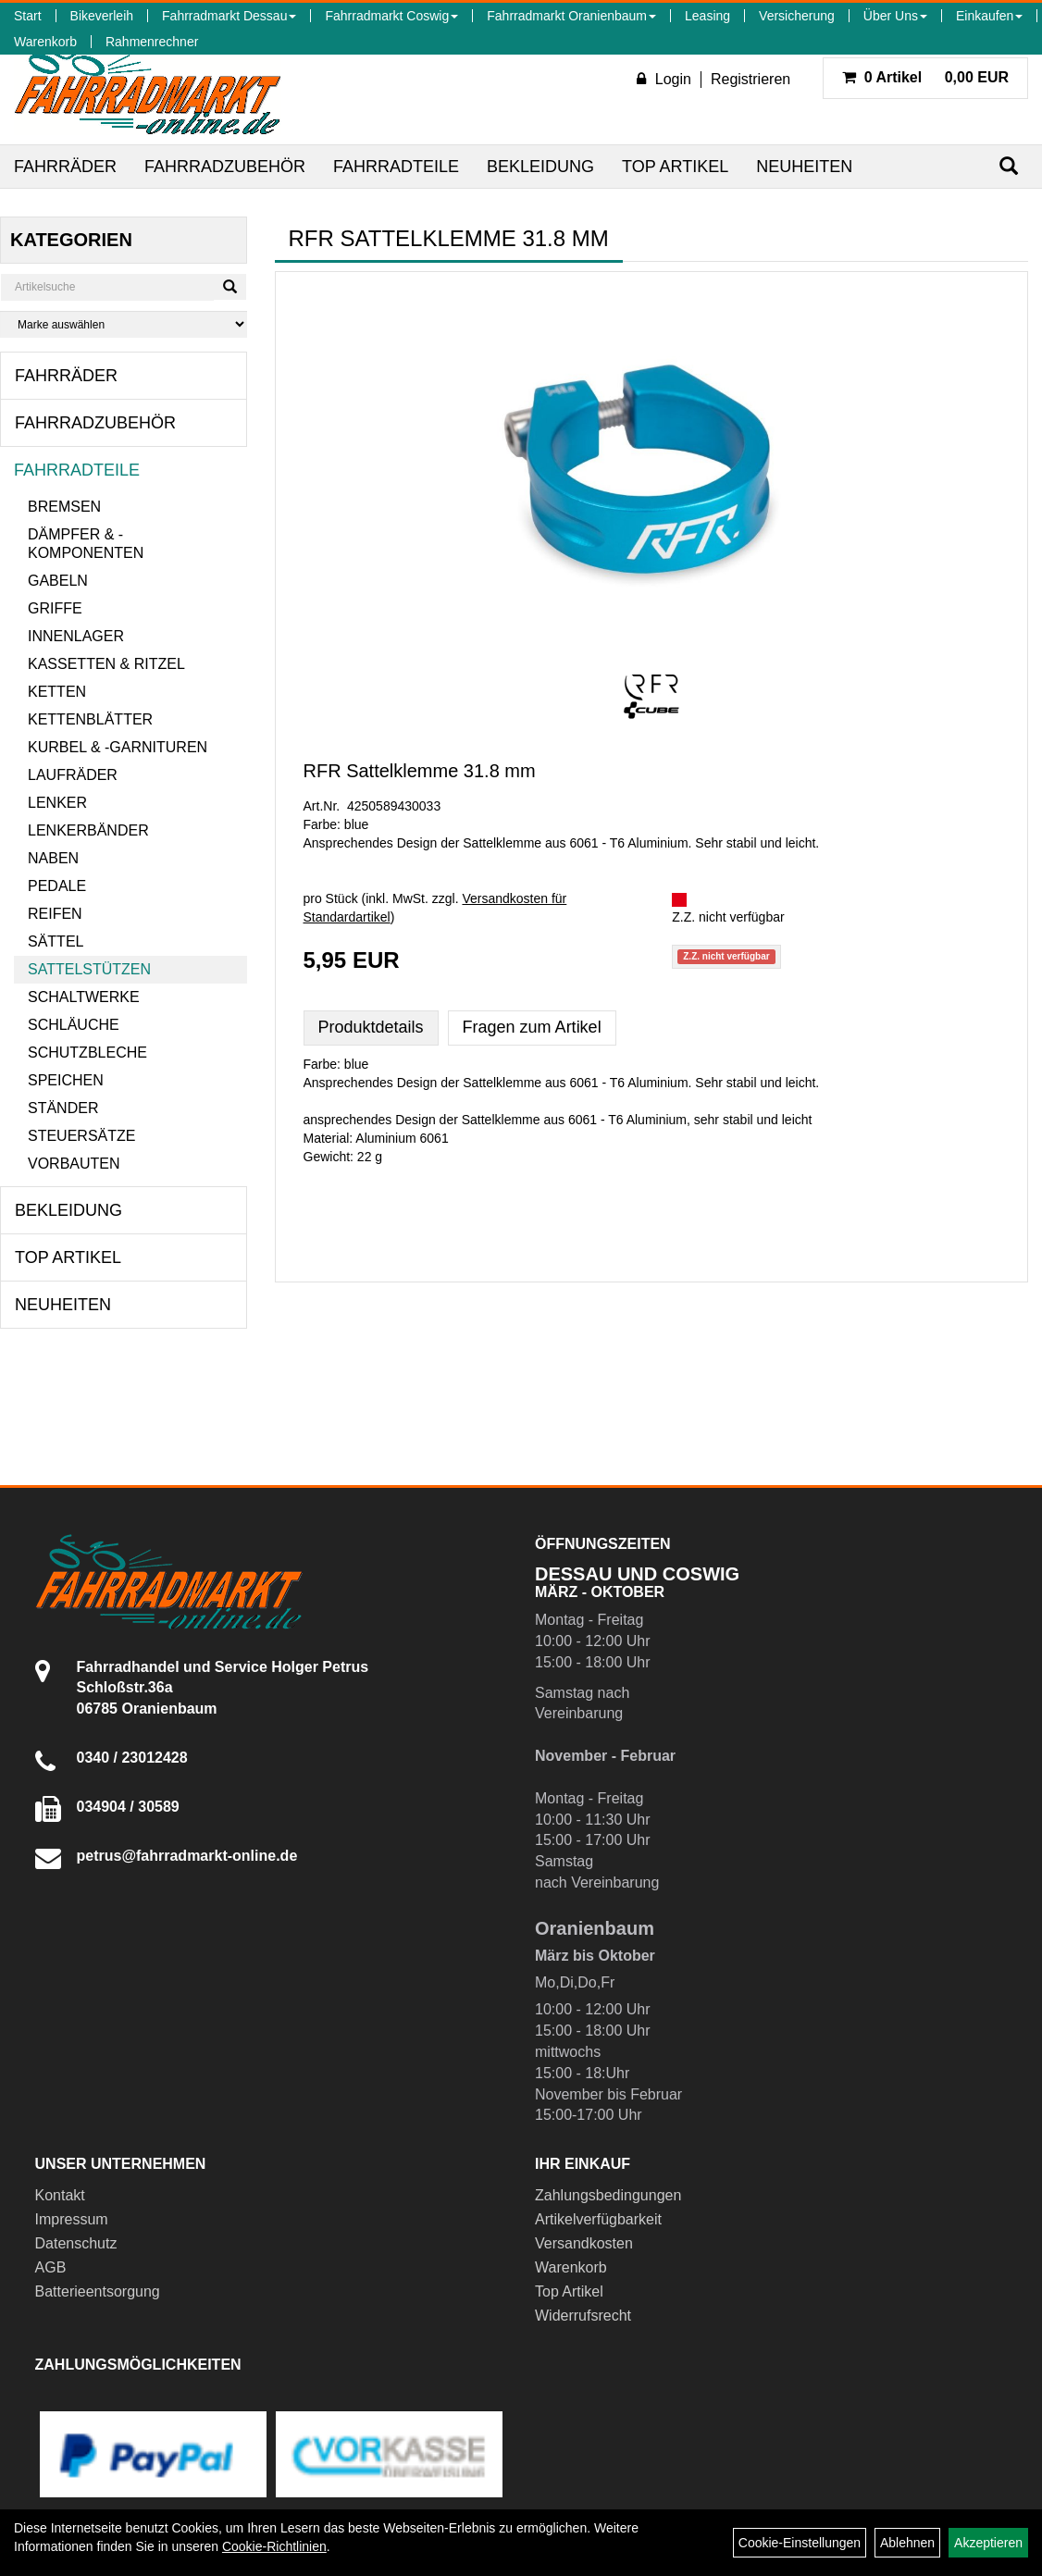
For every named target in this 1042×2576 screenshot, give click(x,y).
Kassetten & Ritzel (106, 664)
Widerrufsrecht (583, 2315)
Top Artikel (675, 166)
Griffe (55, 608)
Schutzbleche (87, 1052)
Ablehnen (907, 2542)
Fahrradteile (396, 166)
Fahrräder (65, 166)
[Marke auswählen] (123, 324)
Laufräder (73, 775)
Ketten (57, 692)
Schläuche (73, 1025)
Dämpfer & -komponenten (85, 543)
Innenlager (76, 636)
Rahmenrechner (151, 41)
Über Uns (895, 15)
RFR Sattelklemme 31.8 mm (420, 771)
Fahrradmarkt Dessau (229, 15)
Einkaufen (989, 15)
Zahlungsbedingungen (608, 2195)
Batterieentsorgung (97, 2291)
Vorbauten (74, 1163)
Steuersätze (81, 1136)
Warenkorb (45, 41)
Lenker (57, 803)
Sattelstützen (89, 969)
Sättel (55, 941)
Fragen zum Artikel (532, 1027)
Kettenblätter (90, 719)
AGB (51, 2267)
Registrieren (750, 79)
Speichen (66, 1080)
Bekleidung (540, 166)
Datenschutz (76, 2243)
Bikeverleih (101, 15)
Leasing (707, 15)
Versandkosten (584, 2243)
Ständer (63, 1108)
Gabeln (58, 580)
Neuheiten (804, 166)
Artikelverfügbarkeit (598, 2219)
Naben (53, 858)
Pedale (57, 886)
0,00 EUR (925, 77)
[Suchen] (1008, 166)
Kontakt (60, 2195)
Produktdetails (371, 1027)
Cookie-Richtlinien (274, 2546)
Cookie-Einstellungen (799, 2542)
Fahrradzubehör (224, 166)
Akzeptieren (988, 2542)
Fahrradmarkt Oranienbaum (571, 15)
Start (28, 15)
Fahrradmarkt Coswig (391, 15)
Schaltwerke (84, 997)
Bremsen (64, 506)
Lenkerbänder (88, 830)
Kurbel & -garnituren (117, 747)
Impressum (71, 2219)
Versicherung (797, 15)
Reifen (55, 914)
